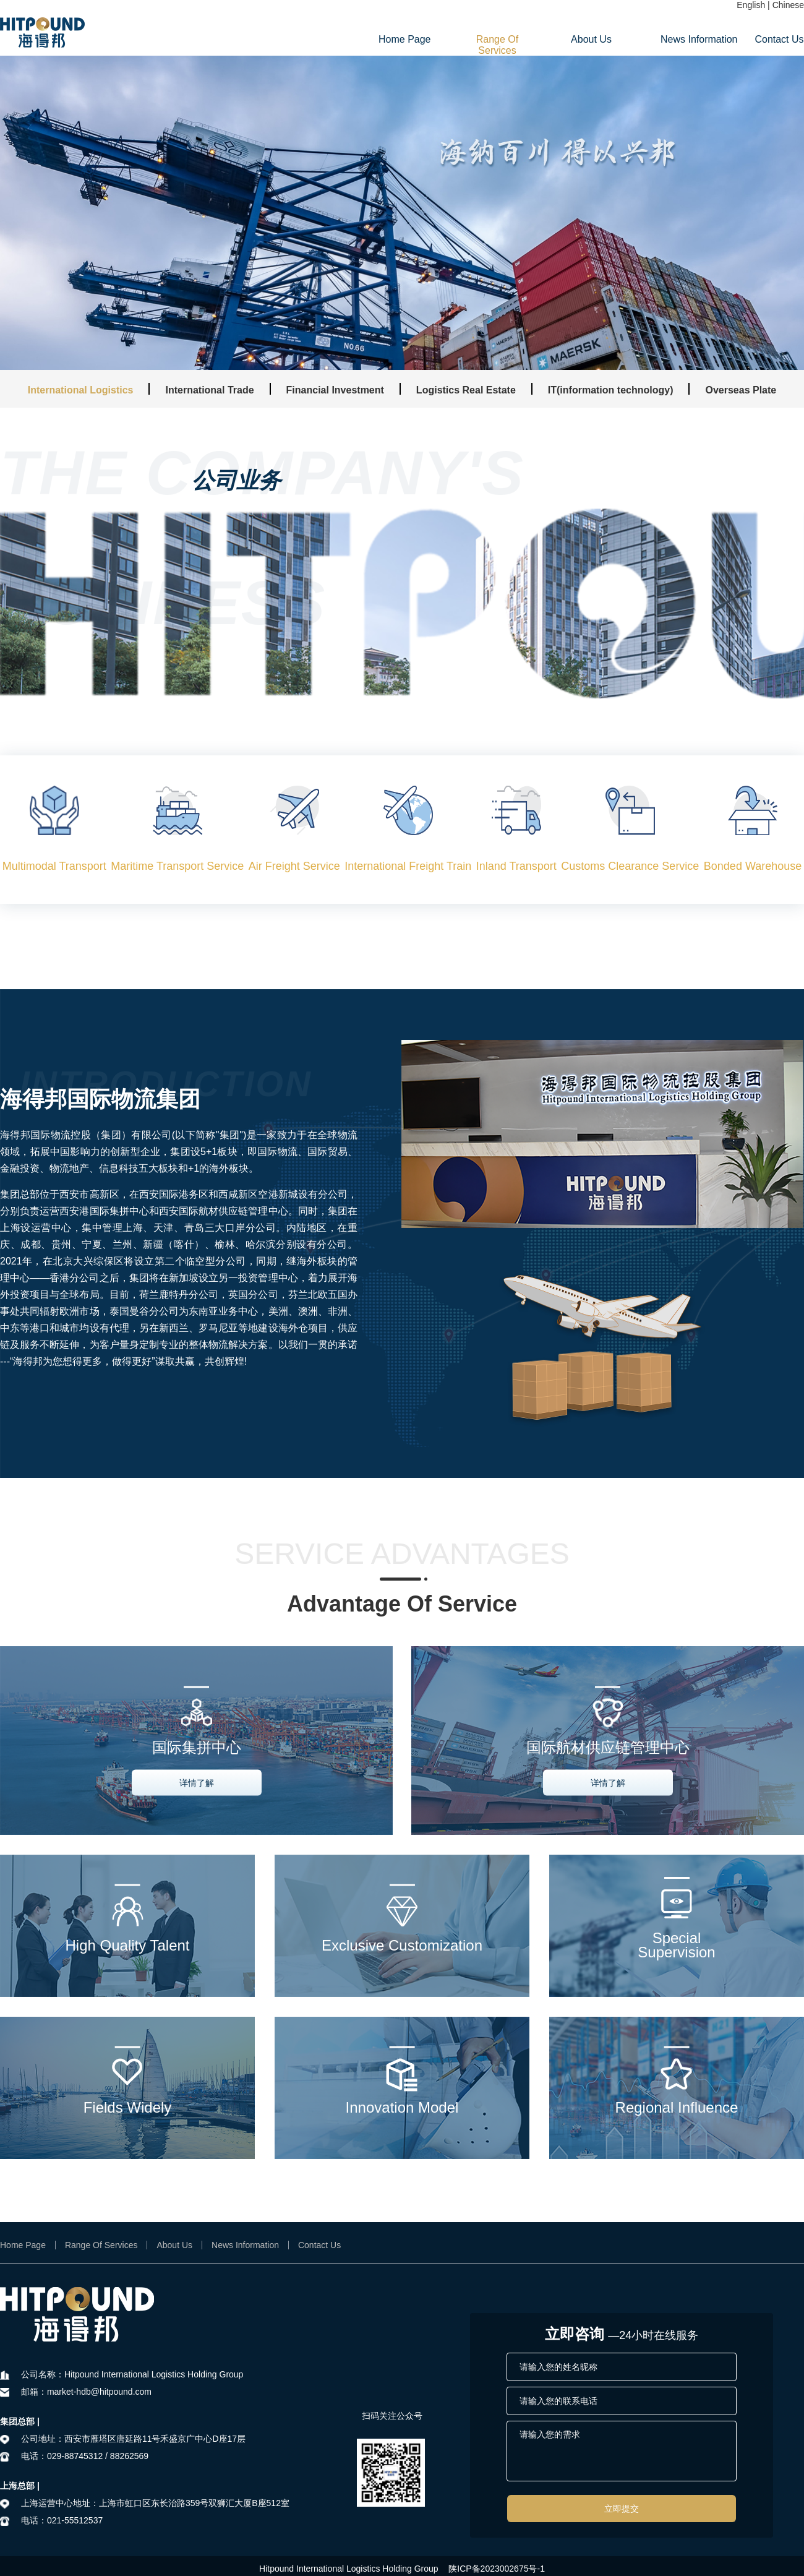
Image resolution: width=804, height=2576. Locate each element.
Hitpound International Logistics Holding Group (348, 2569)
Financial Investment (335, 390)
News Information (685, 39)
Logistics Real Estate (466, 390)
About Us (591, 39)
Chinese (788, 5)
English (751, 5)
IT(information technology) (611, 390)
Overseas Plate (740, 390)
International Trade (209, 390)
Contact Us (779, 39)
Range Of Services (497, 45)
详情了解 (196, 1782)
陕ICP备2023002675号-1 (496, 2569)
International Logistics (81, 390)
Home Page (403, 39)
